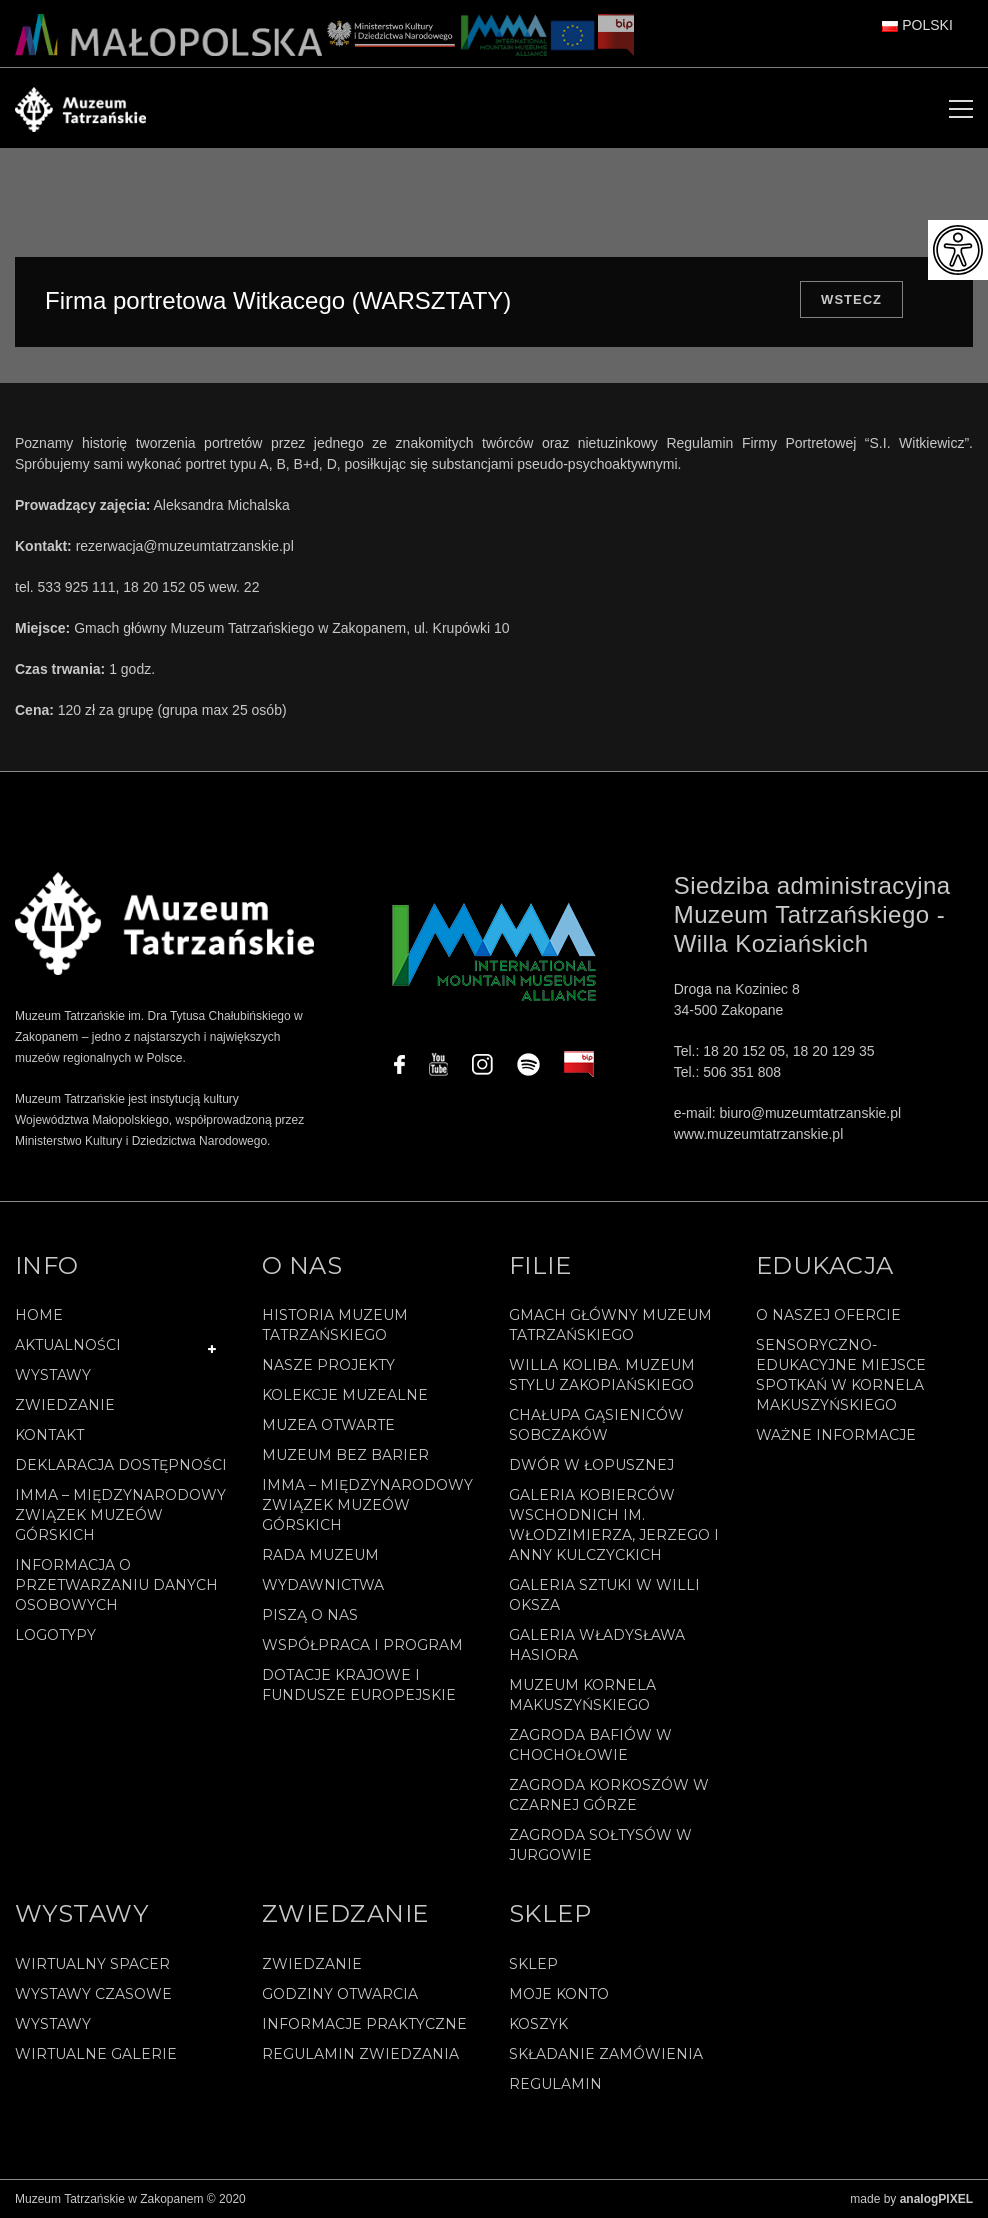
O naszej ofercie (828, 1315)
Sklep (533, 1964)
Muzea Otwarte (328, 1425)
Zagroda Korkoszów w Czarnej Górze (609, 1795)
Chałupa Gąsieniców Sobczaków (596, 1425)
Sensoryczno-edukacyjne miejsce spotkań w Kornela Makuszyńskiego (841, 1375)
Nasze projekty (328, 1365)
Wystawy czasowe (93, 1994)
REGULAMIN (555, 2084)
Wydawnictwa (323, 1585)
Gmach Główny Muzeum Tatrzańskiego (610, 1325)
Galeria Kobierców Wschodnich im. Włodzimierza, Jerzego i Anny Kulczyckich (614, 1525)
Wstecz (851, 299)
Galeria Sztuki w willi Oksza (604, 1595)
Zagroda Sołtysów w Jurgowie (600, 1845)
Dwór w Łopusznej (591, 1465)
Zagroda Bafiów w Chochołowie (590, 1745)
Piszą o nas (310, 1615)
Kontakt (49, 1435)
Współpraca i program (362, 1645)
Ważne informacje (836, 1435)
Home (39, 1315)
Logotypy (55, 1635)
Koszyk (538, 2024)
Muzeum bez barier (345, 1455)
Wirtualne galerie (96, 2054)
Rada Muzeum (320, 1555)
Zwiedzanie (65, 1405)
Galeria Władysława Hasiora (597, 1645)
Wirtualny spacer (92, 1964)
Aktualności (68, 1345)
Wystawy (53, 1375)
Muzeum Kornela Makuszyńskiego (582, 1695)
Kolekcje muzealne (345, 1395)
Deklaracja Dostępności (121, 1465)
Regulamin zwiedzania (360, 2054)
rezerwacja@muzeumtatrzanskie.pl (185, 546)
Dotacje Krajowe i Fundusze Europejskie (359, 1685)
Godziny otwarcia (340, 1994)
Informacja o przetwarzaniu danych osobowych (116, 1585)
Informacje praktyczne (364, 2024)
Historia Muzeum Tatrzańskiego (335, 1325)
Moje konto (559, 1994)
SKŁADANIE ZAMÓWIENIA (606, 2054)
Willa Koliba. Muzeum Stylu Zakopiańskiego (602, 1375)
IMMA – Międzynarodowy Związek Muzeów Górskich (120, 1515)
